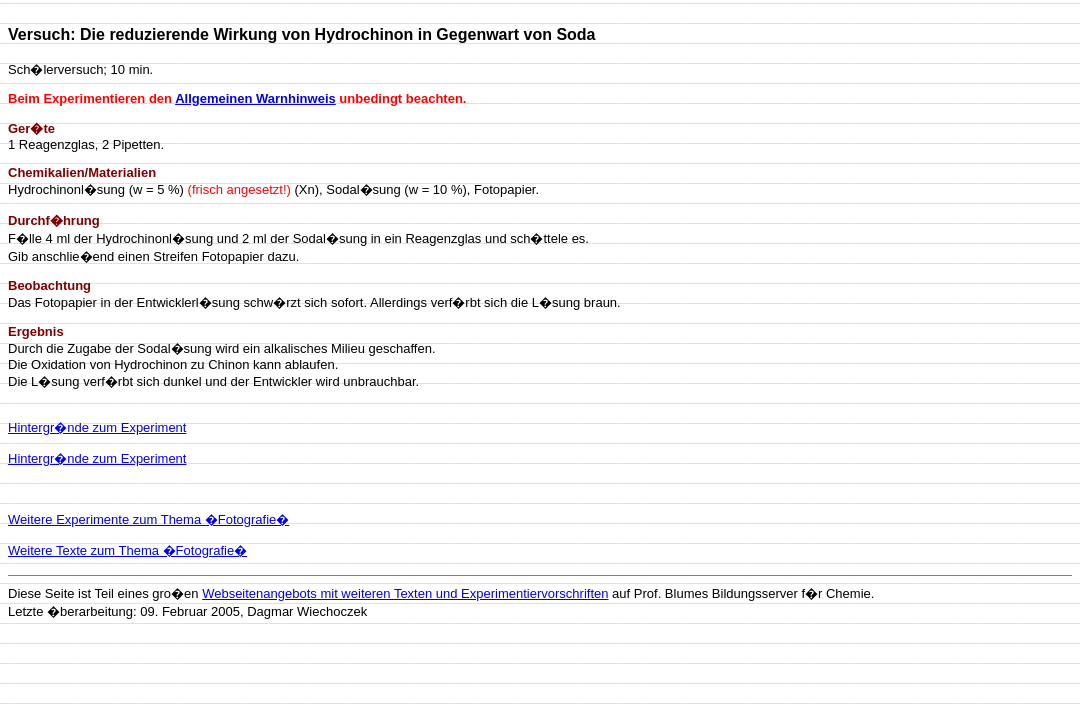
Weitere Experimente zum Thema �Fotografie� (148, 519)
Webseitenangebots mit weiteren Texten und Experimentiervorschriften (405, 593)
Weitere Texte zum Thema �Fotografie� (127, 550)
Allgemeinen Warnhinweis (255, 98)
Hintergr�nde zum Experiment (97, 427)
